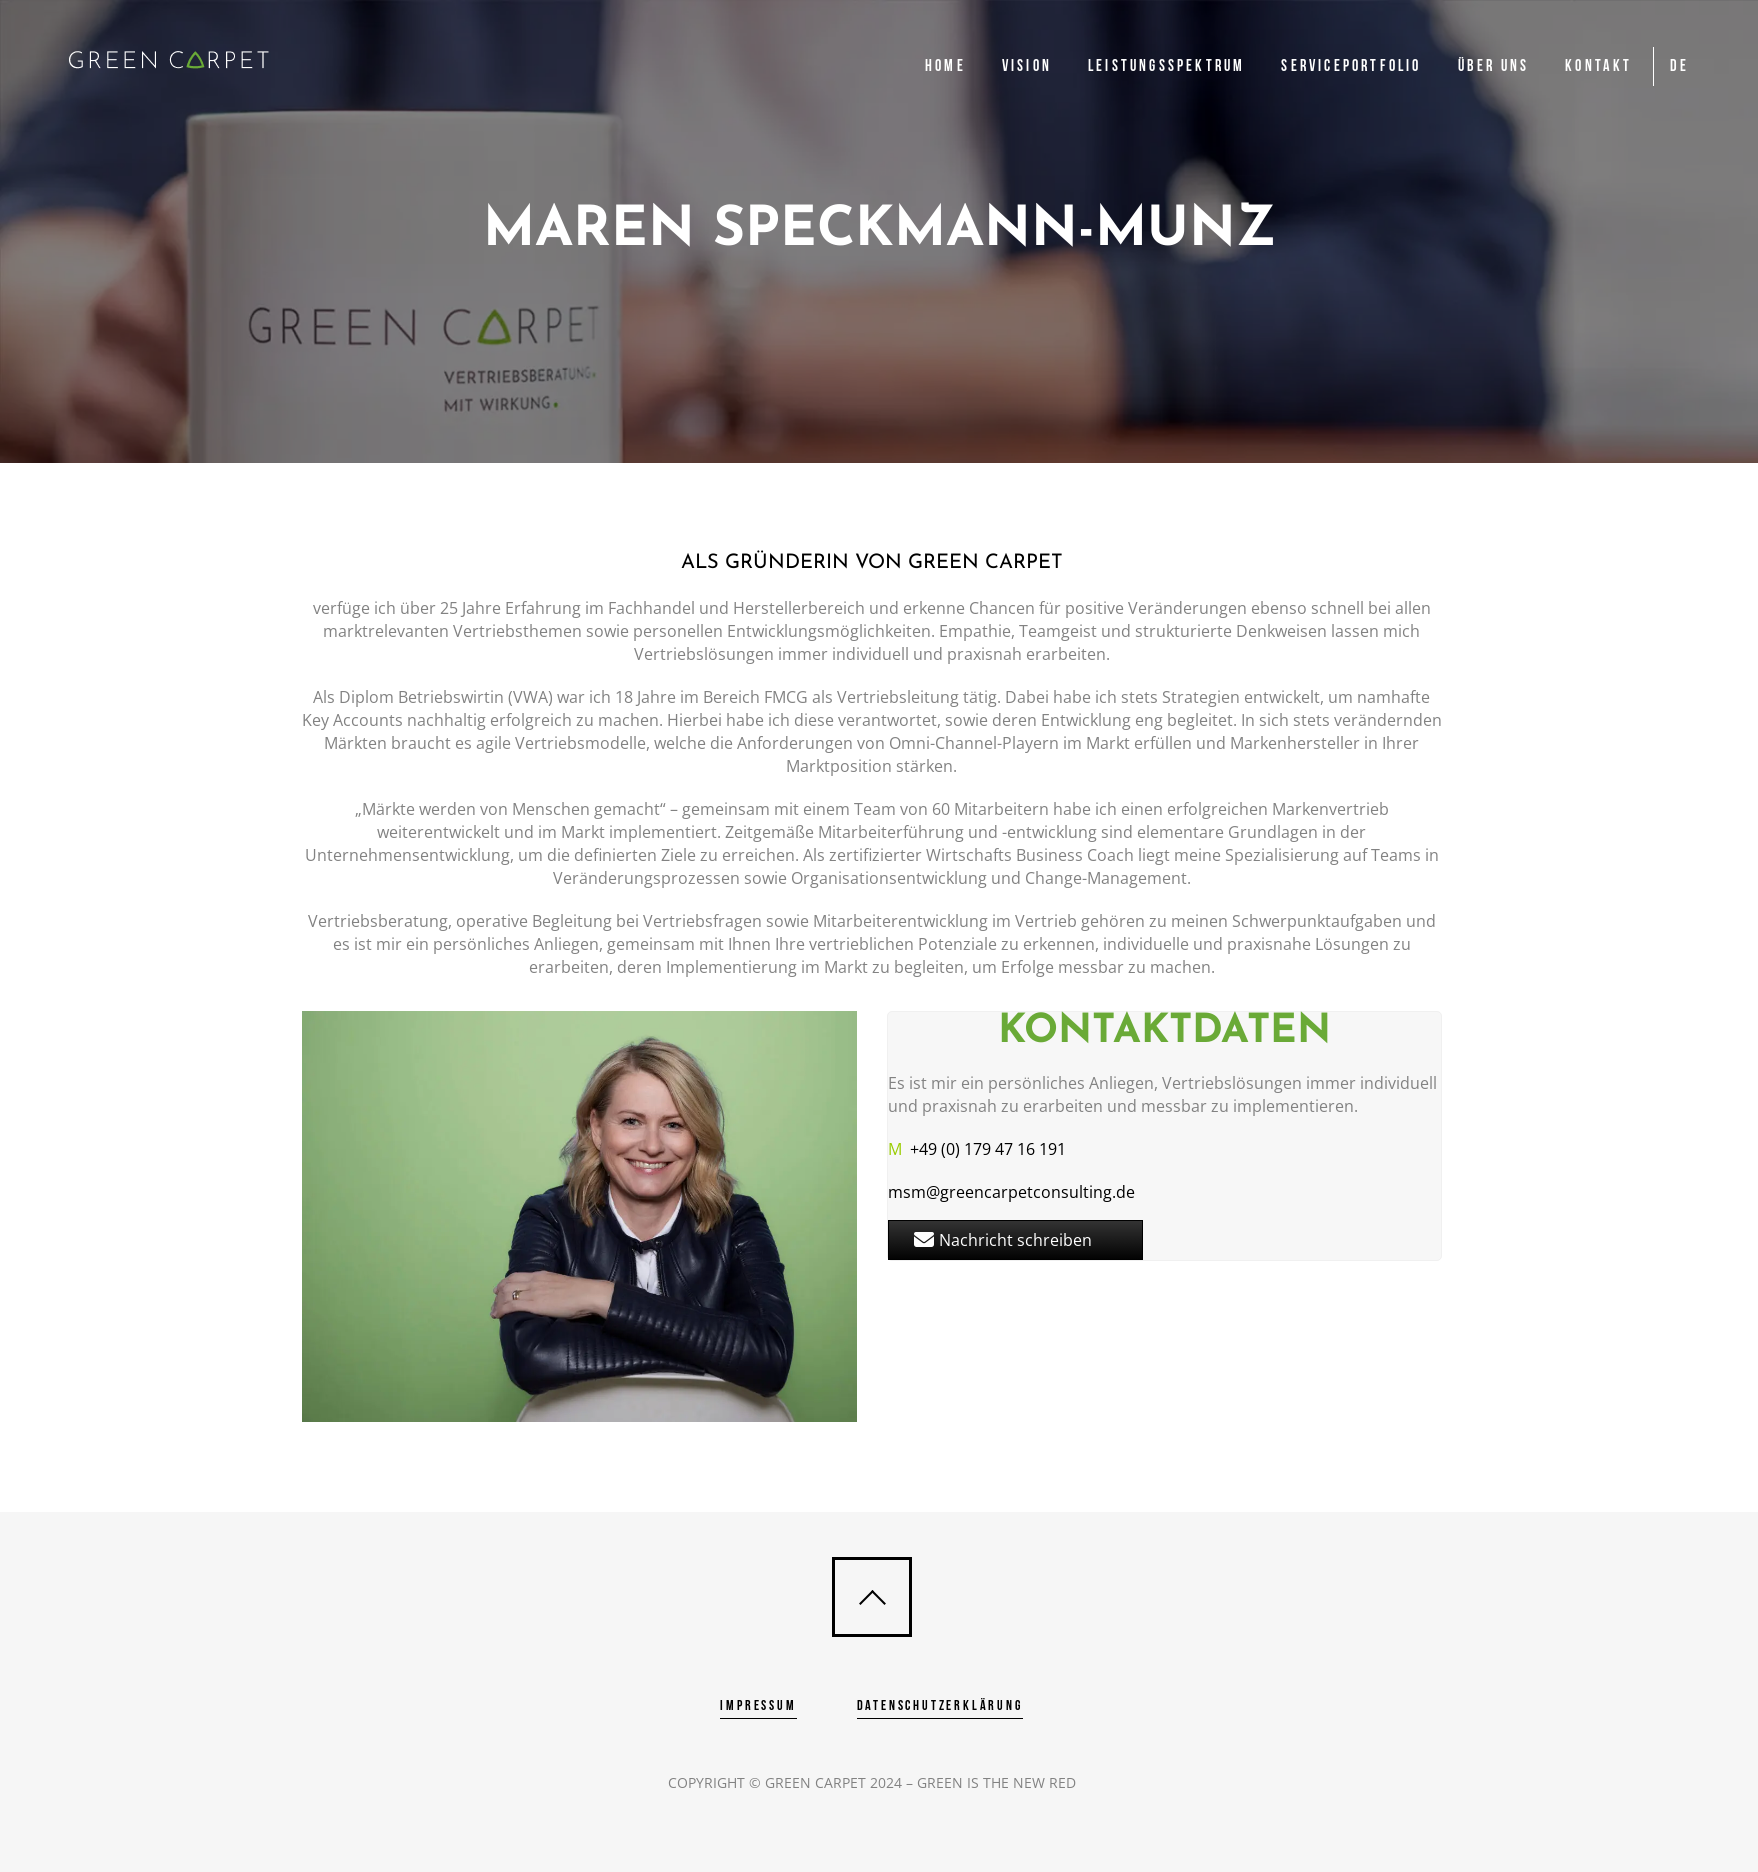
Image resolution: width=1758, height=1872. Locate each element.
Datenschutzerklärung (940, 1705)
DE (1679, 66)
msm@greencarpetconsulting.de (1011, 1192)
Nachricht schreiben (1003, 1240)
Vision (1027, 66)
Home (945, 66)
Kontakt (1598, 66)
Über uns (1494, 66)
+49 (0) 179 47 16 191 (977, 1149)
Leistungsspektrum (1166, 66)
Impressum (758, 1705)
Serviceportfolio (1351, 66)
